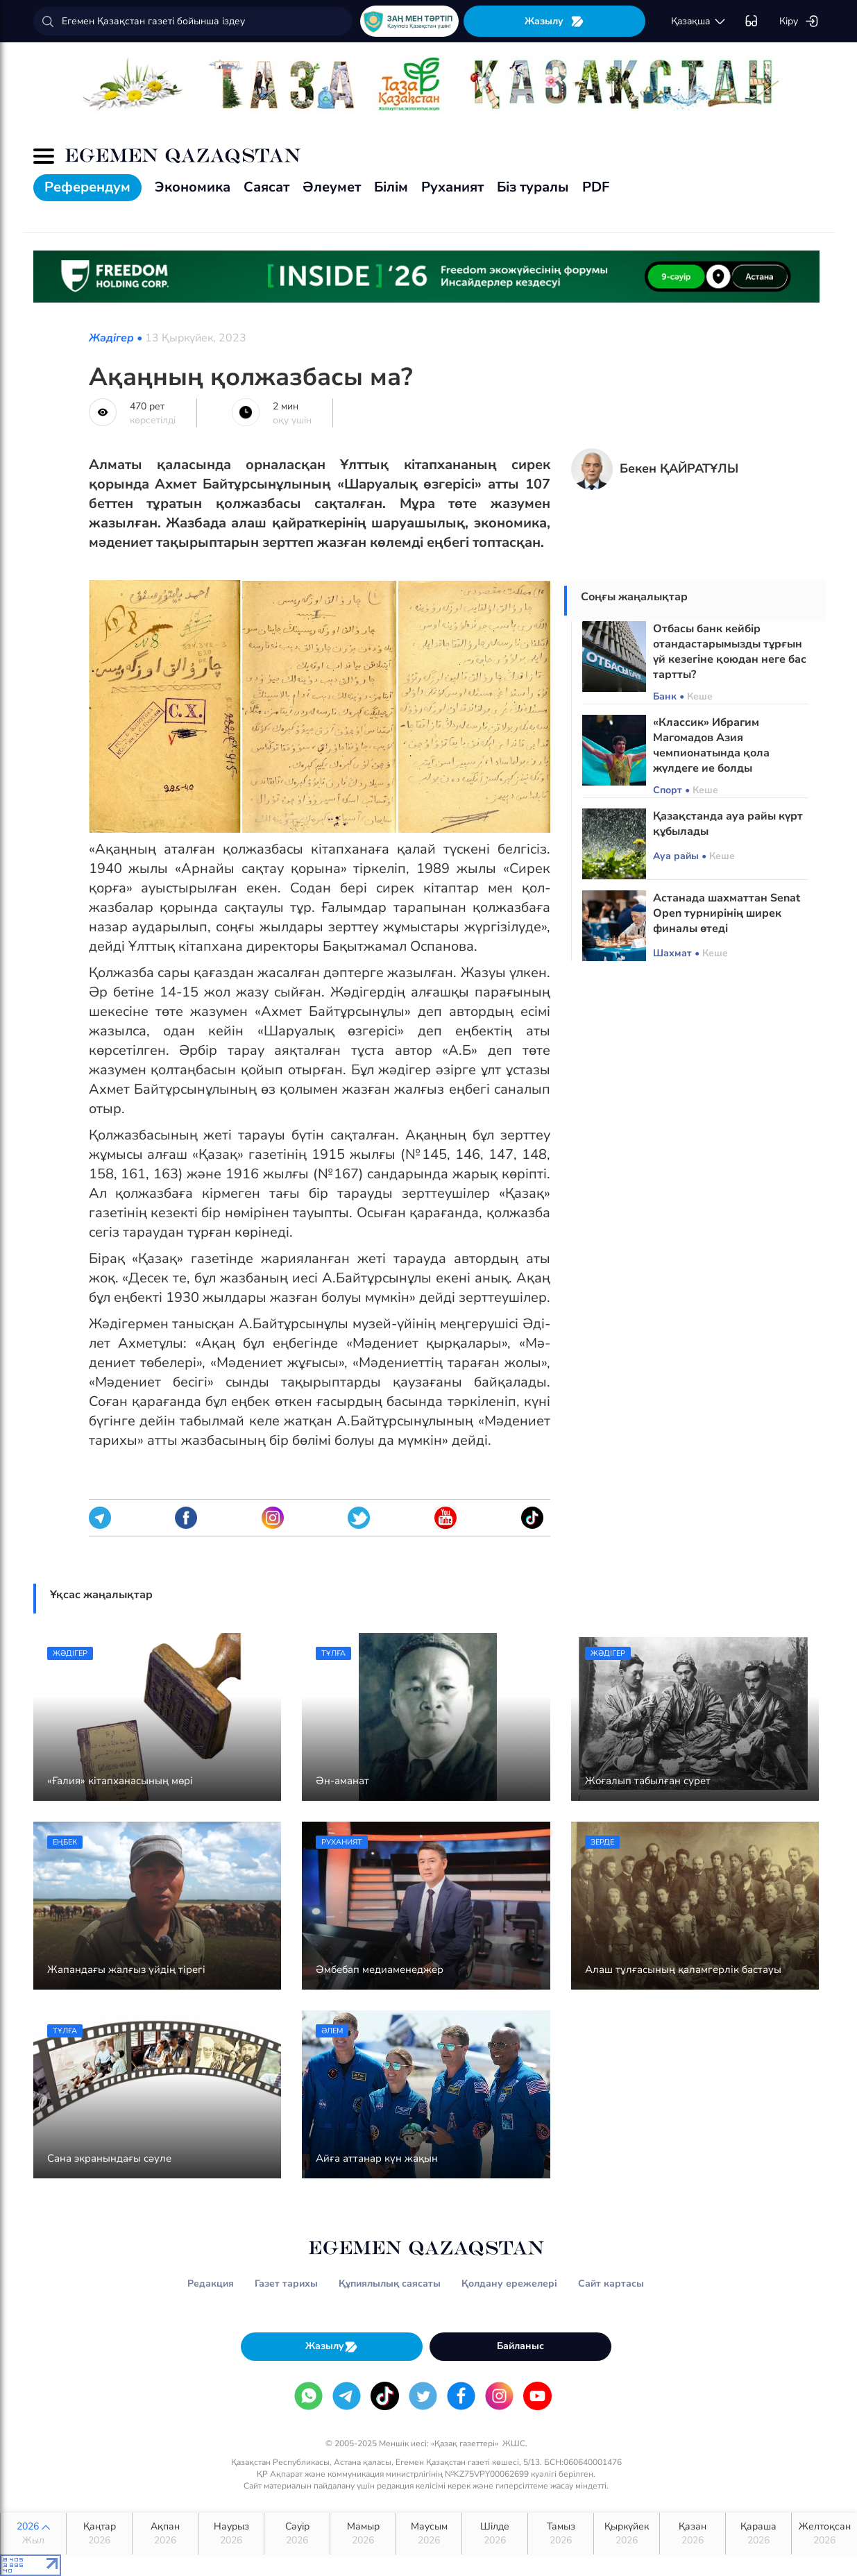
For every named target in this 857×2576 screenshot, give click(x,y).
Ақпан (165, 2534)
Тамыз (560, 2534)
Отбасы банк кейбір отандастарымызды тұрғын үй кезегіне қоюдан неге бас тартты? (729, 651)
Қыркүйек (626, 2534)
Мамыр (363, 2534)
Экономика (192, 187)
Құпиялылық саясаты (390, 2283)
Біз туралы (533, 187)
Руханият (452, 187)
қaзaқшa (699, 21)
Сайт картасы (611, 2283)
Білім (391, 187)
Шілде (494, 2534)
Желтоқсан (825, 2534)
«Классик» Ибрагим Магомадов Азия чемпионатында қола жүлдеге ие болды (711, 745)
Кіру (799, 21)
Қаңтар (99, 2534)
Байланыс (520, 2346)
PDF (595, 187)
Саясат (266, 187)
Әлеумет (332, 187)
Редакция (210, 2283)
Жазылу (554, 21)
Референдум (87, 187)
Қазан (692, 2534)
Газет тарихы (286, 2283)
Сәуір (297, 2534)
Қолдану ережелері (509, 2283)
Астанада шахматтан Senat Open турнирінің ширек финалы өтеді (726, 913)
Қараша (758, 2534)
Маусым (429, 2534)
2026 (33, 2534)
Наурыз (231, 2534)
